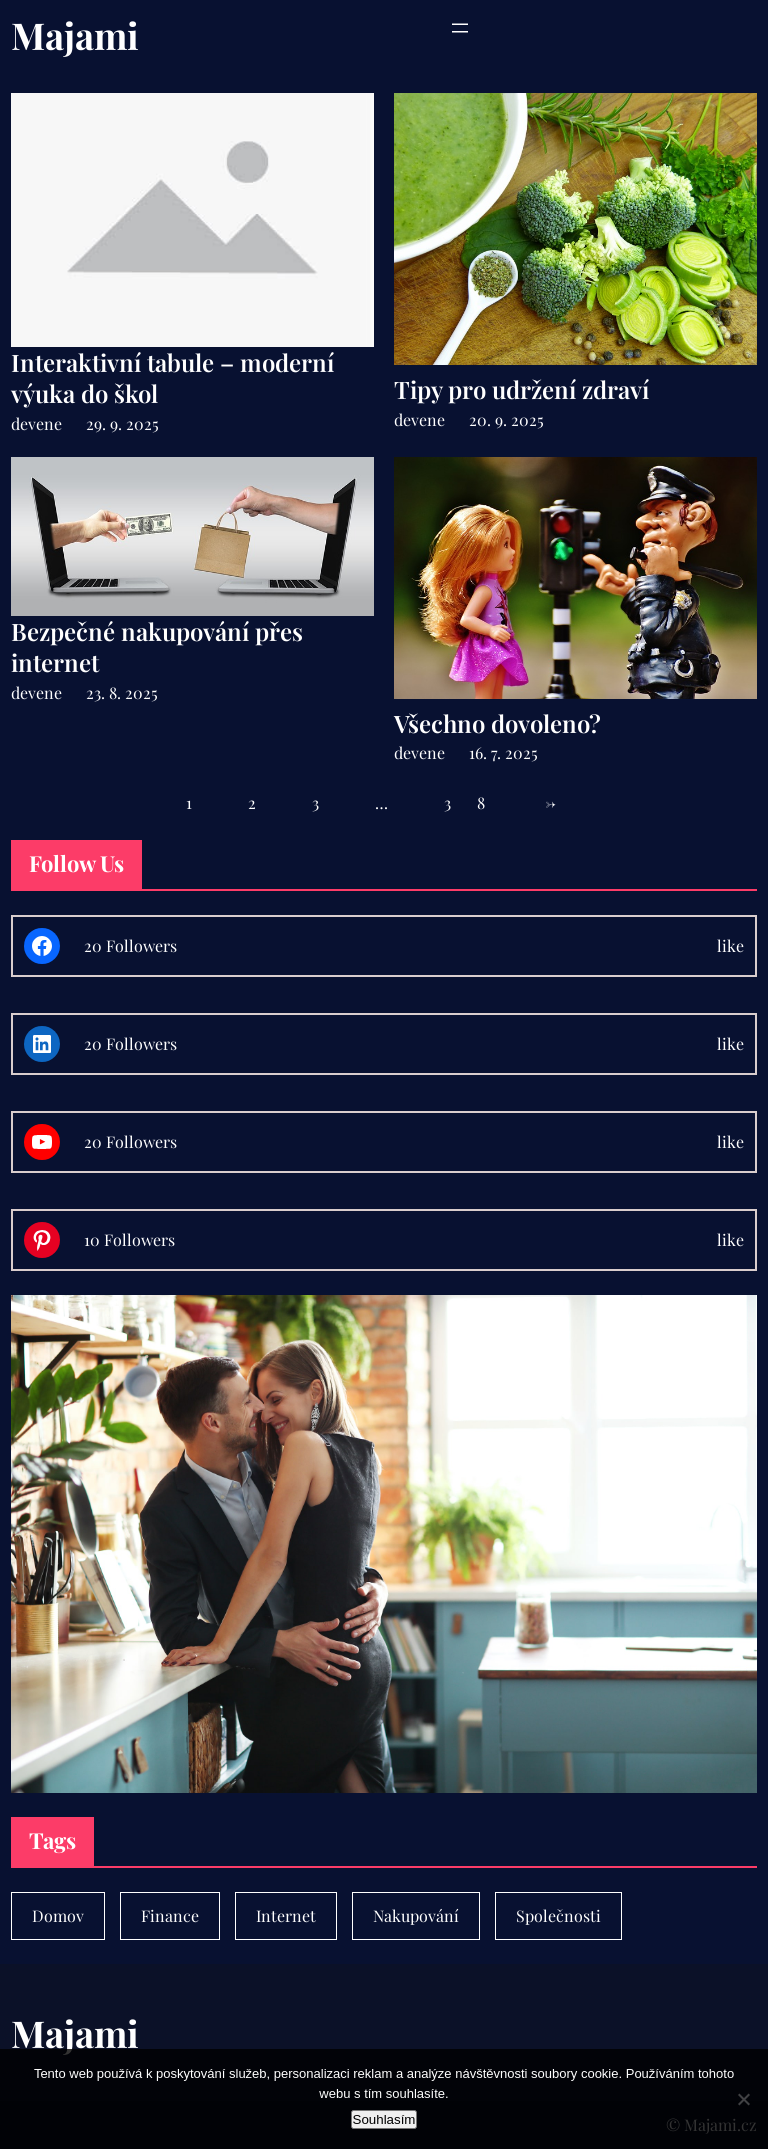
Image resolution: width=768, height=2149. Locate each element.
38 (477, 802)
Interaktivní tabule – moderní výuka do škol (172, 378)
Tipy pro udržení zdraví (521, 389)
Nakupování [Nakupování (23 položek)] (416, 1915)
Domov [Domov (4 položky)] (58, 1915)
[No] (743, 2099)
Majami (75, 34)
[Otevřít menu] (460, 28)
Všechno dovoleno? (497, 723)
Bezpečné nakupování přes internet (157, 647)
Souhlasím (384, 2119)
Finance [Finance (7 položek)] (170, 1915)
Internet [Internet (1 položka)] (286, 1915)
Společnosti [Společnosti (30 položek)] (558, 1915)
